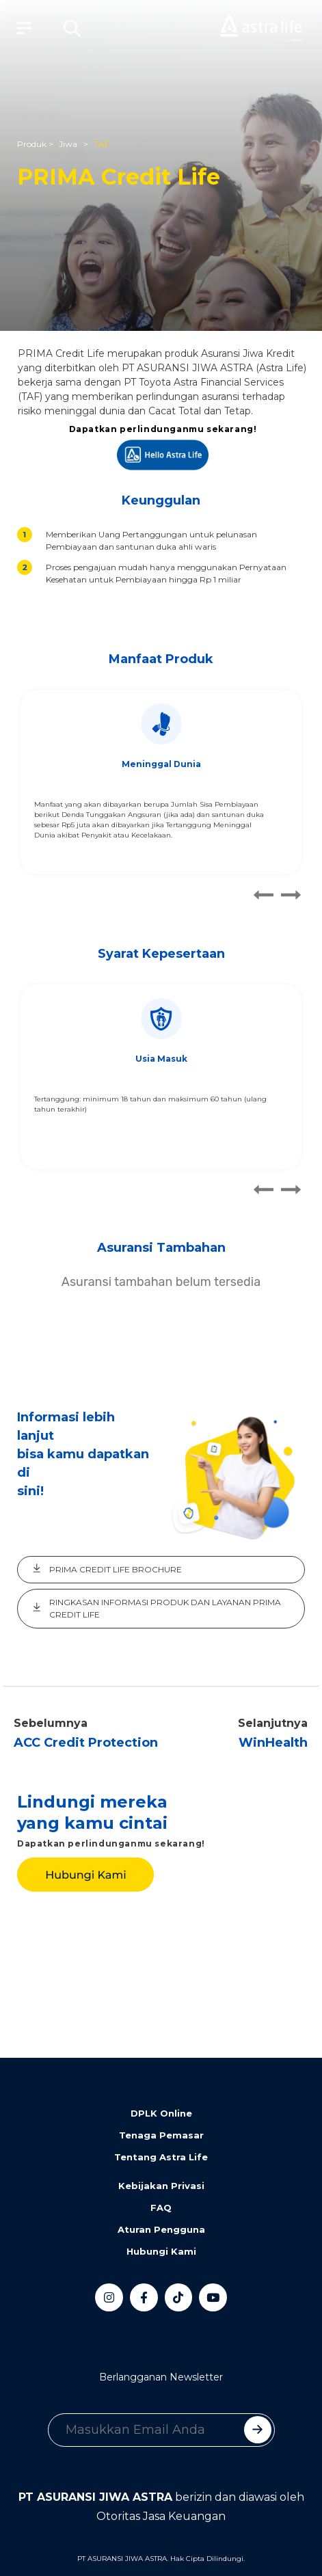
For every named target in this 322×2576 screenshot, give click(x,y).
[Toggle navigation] (20, 28)
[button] (71, 28)
